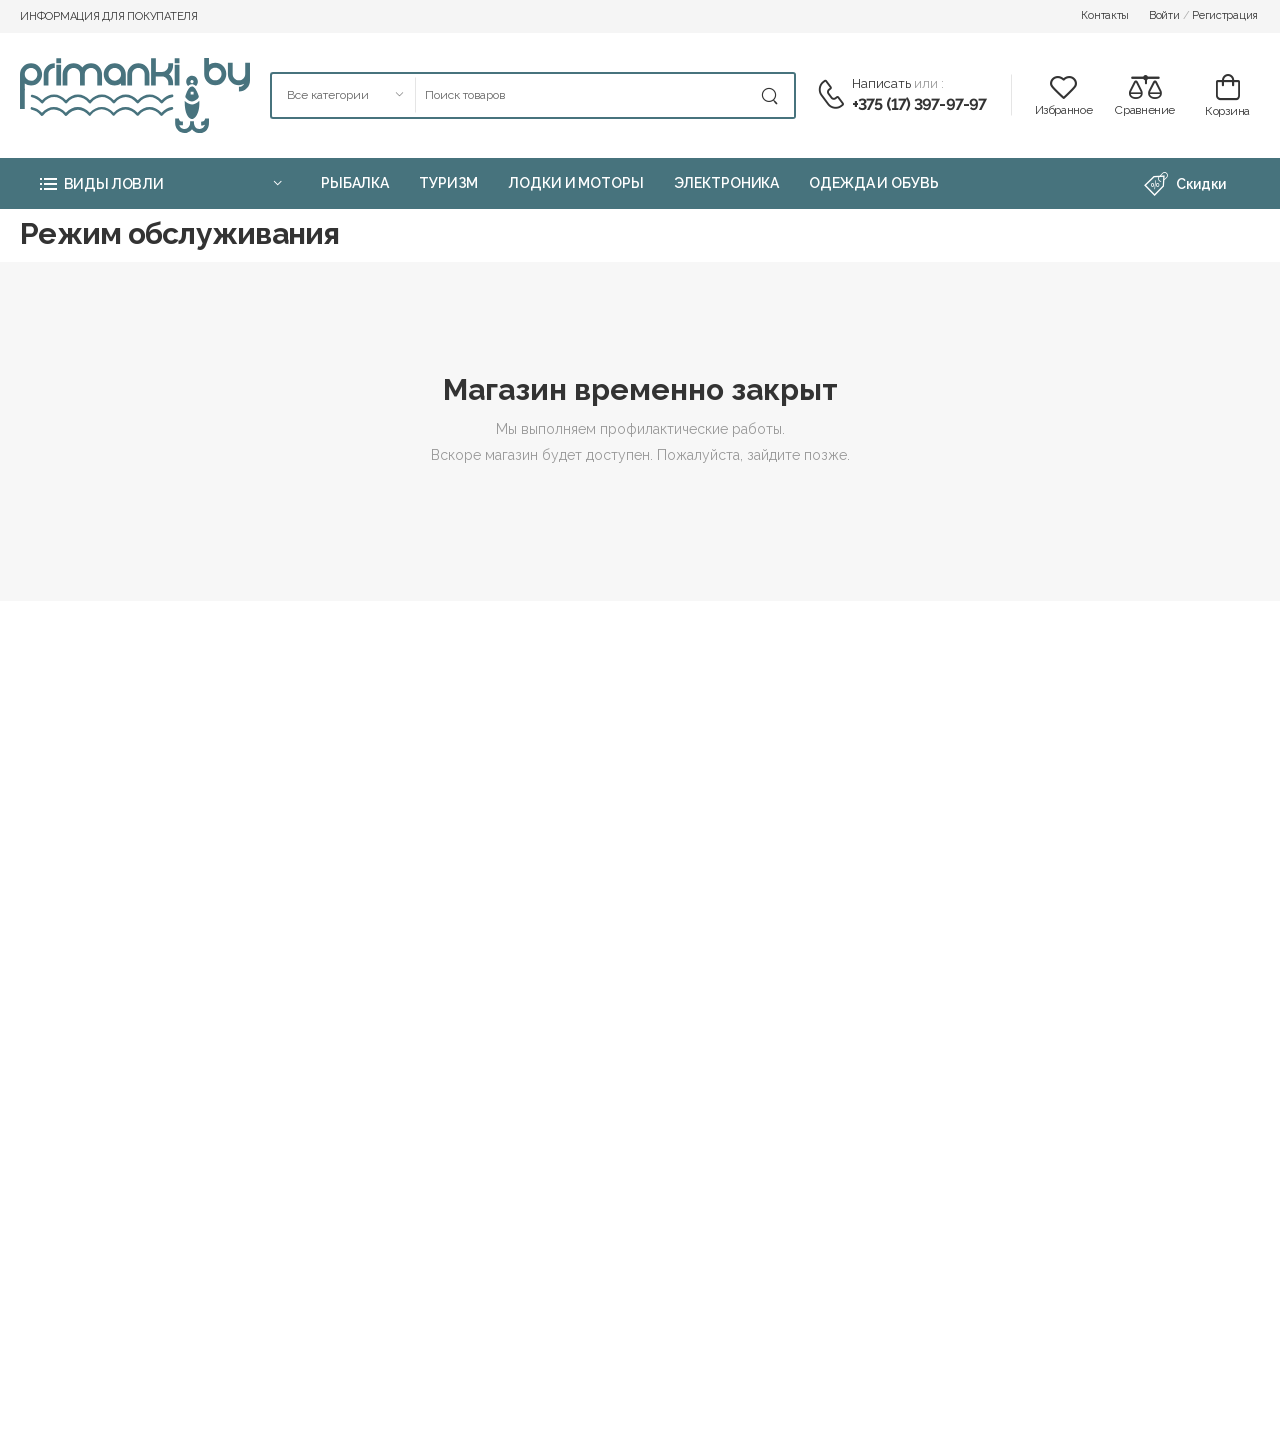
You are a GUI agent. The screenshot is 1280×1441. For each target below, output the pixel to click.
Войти (1164, 15)
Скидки (1185, 184)
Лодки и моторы (575, 183)
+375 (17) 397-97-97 (919, 104)
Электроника (727, 183)
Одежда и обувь (873, 183)
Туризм (448, 183)
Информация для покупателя (109, 16)
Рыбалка (355, 183)
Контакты (1105, 15)
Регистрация (1225, 15)
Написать (881, 83)
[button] (160, 183)
